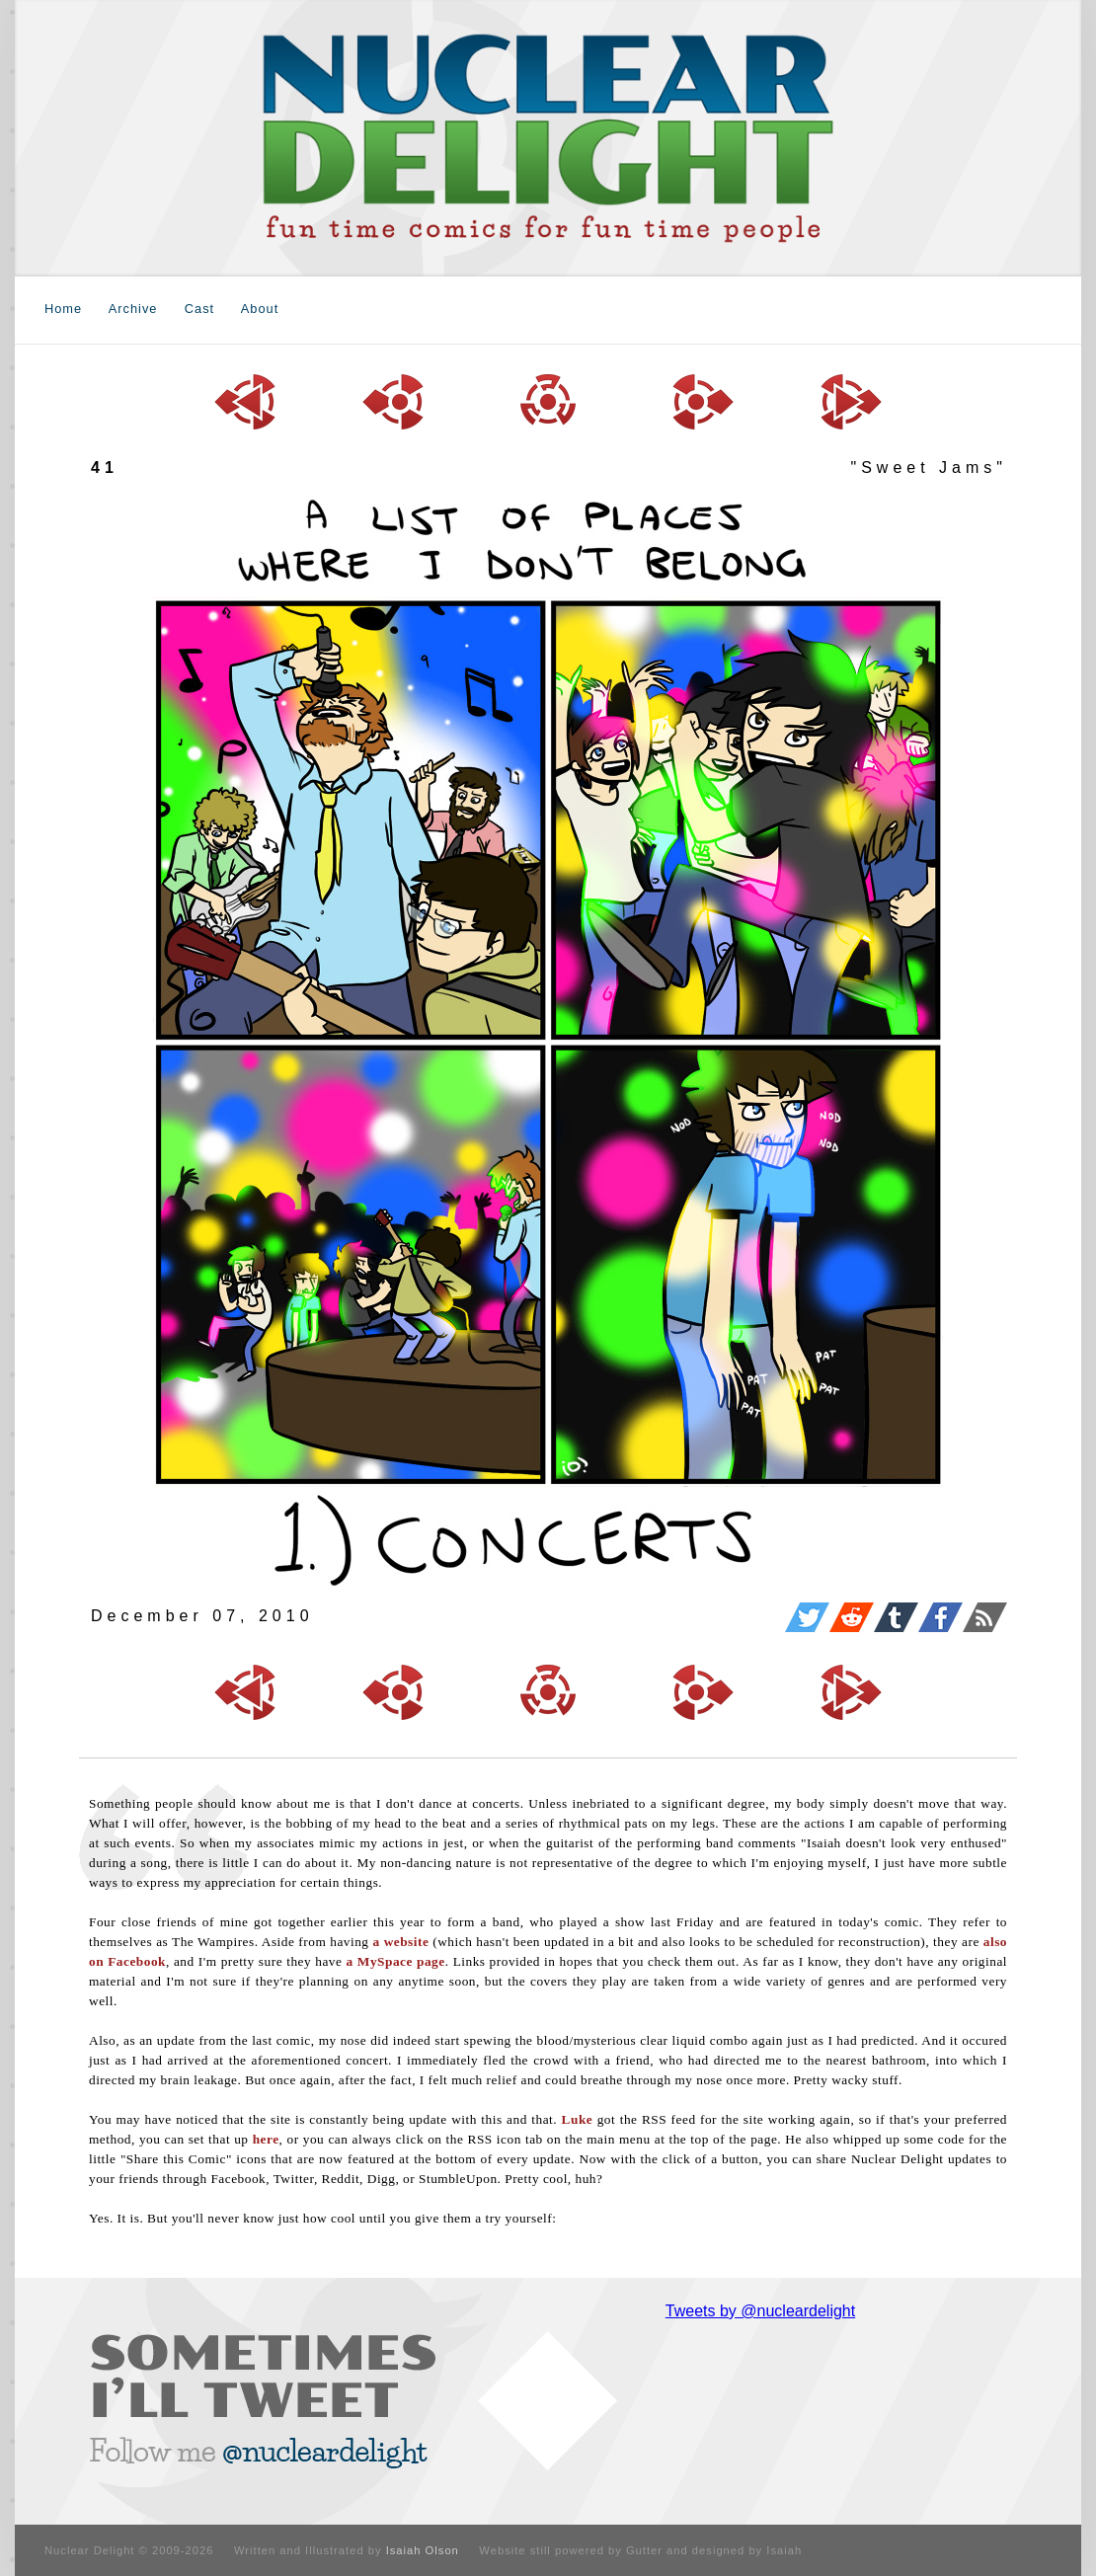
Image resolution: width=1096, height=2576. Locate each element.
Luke (577, 2119)
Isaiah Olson (422, 2550)
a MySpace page (396, 1961)
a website (400, 1941)
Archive (133, 308)
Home (63, 308)
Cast (199, 308)
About (259, 308)
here (266, 2139)
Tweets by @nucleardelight (760, 2311)
